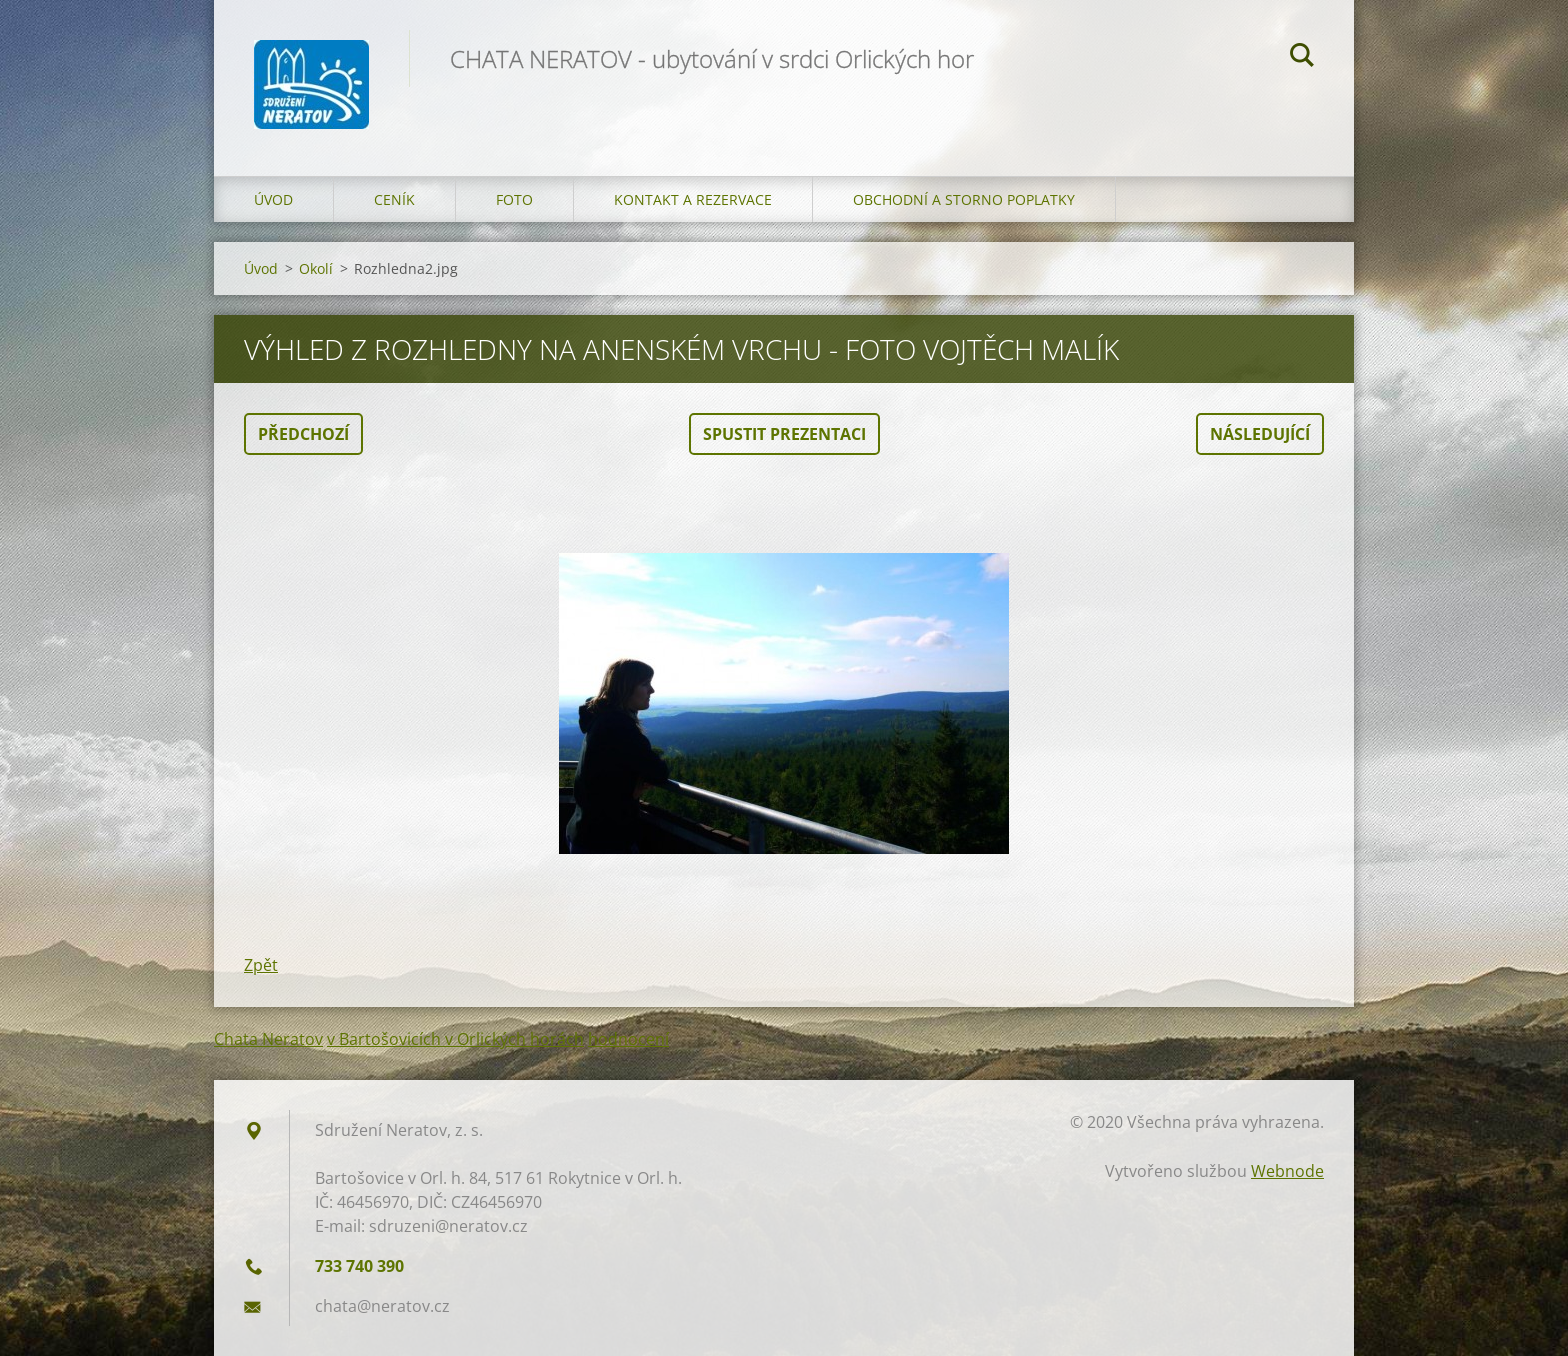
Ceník (394, 199)
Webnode (1287, 1171)
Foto (514, 199)
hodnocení (628, 1039)
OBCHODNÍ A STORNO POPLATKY (964, 199)
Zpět (261, 965)
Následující (1260, 434)
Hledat (1302, 58)
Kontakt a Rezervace (693, 199)
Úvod (273, 199)
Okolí (316, 268)
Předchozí (303, 434)
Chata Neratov (268, 1039)
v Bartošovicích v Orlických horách (455, 1039)
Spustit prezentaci (784, 434)
